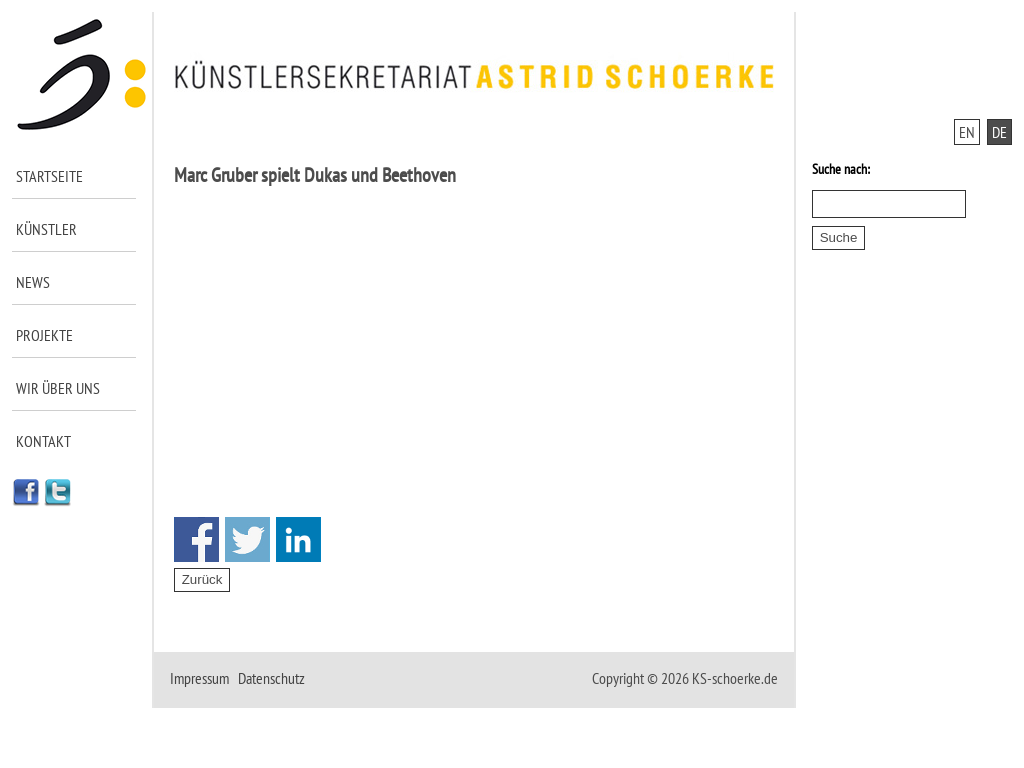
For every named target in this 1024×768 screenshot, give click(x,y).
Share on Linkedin (298, 539)
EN (967, 132)
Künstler (46, 229)
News (33, 282)
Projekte (44, 335)
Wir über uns (58, 388)
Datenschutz (271, 678)
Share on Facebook (196, 539)
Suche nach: (841, 169)
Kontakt (43, 441)
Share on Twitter (247, 539)
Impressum (199, 678)
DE (999, 132)
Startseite (49, 176)
